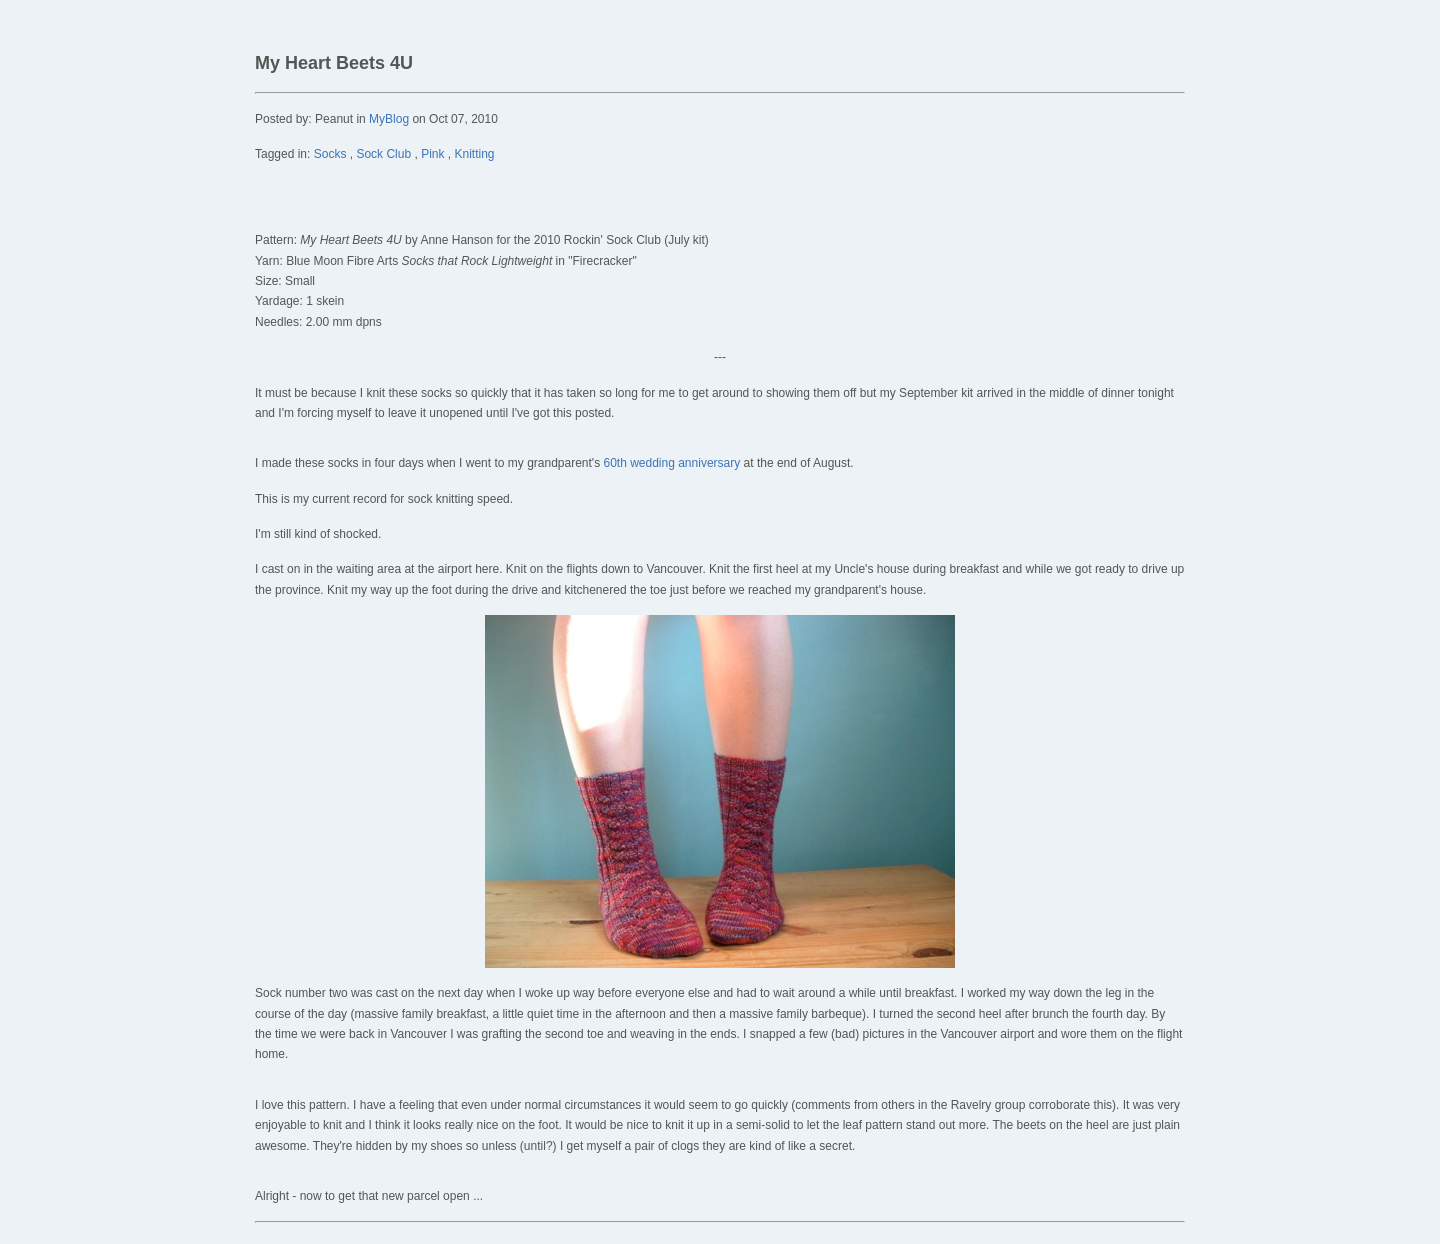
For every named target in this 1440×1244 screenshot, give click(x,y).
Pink (432, 154)
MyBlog (389, 119)
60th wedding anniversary (671, 463)
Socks (330, 154)
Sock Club (383, 154)
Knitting (475, 154)
